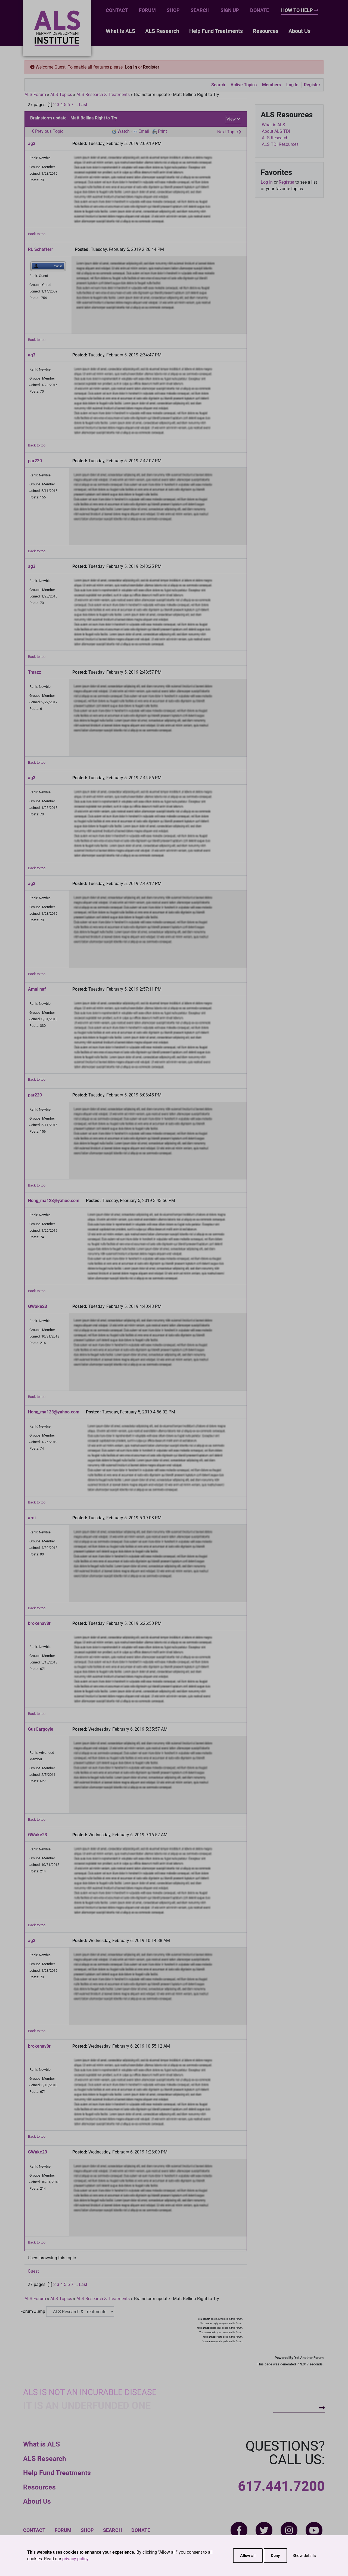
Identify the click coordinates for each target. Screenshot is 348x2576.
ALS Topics (61, 94)
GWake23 (37, 1306)
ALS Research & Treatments (103, 94)
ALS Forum (35, 94)
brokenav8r (39, 1623)
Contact (117, 10)
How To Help (299, 10)
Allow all (248, 2555)
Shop (173, 10)
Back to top (36, 234)
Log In (131, 67)
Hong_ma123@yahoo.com (53, 1200)
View (231, 119)
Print (162, 131)
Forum (147, 10)
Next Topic (229, 131)
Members (271, 84)
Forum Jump (32, 2311)
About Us (299, 31)
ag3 (31, 143)
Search (200, 10)
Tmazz (34, 672)
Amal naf (37, 989)
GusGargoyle (40, 1729)
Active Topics (244, 84)
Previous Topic (47, 131)
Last (83, 104)
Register (151, 67)
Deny (275, 2555)
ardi (32, 1517)
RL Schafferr (40, 249)
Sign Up (229, 10)
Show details (304, 2555)
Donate (259, 10)
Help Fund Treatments (216, 31)
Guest (33, 2271)
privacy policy (75, 2558)
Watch (123, 131)
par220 (35, 460)
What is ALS (120, 31)
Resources (265, 31)
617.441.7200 (281, 2486)
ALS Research (162, 31)
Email (143, 131)
